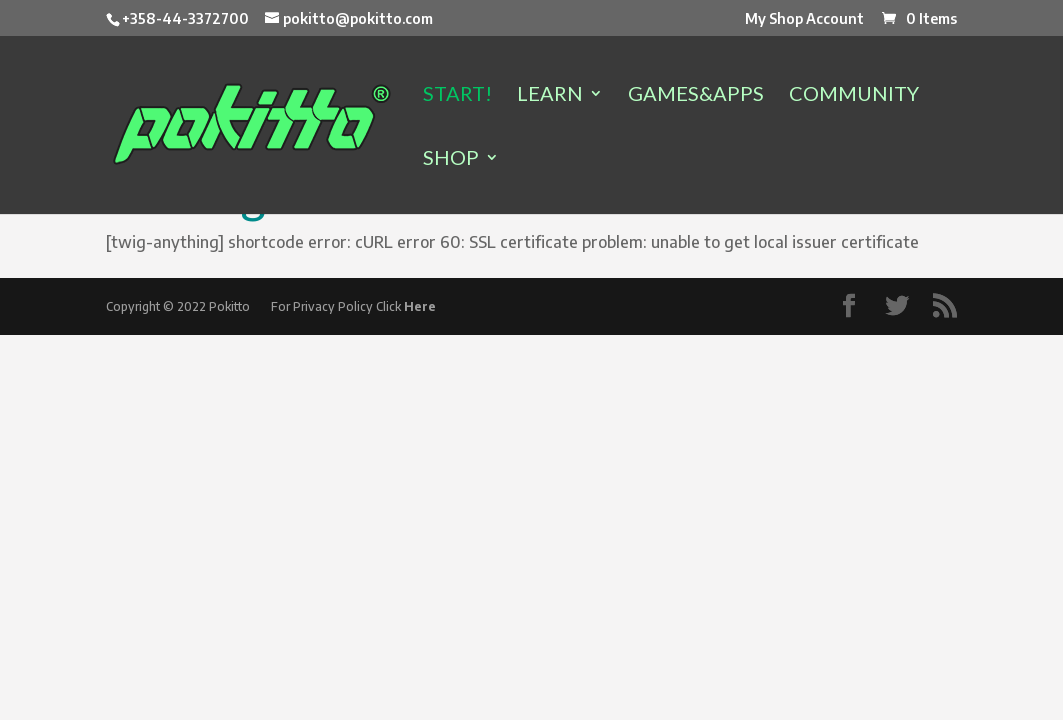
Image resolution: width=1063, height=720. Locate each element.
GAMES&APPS (696, 95)
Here (420, 306)
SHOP (451, 159)
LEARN (550, 95)
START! (457, 95)
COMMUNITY (854, 95)
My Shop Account (804, 19)
